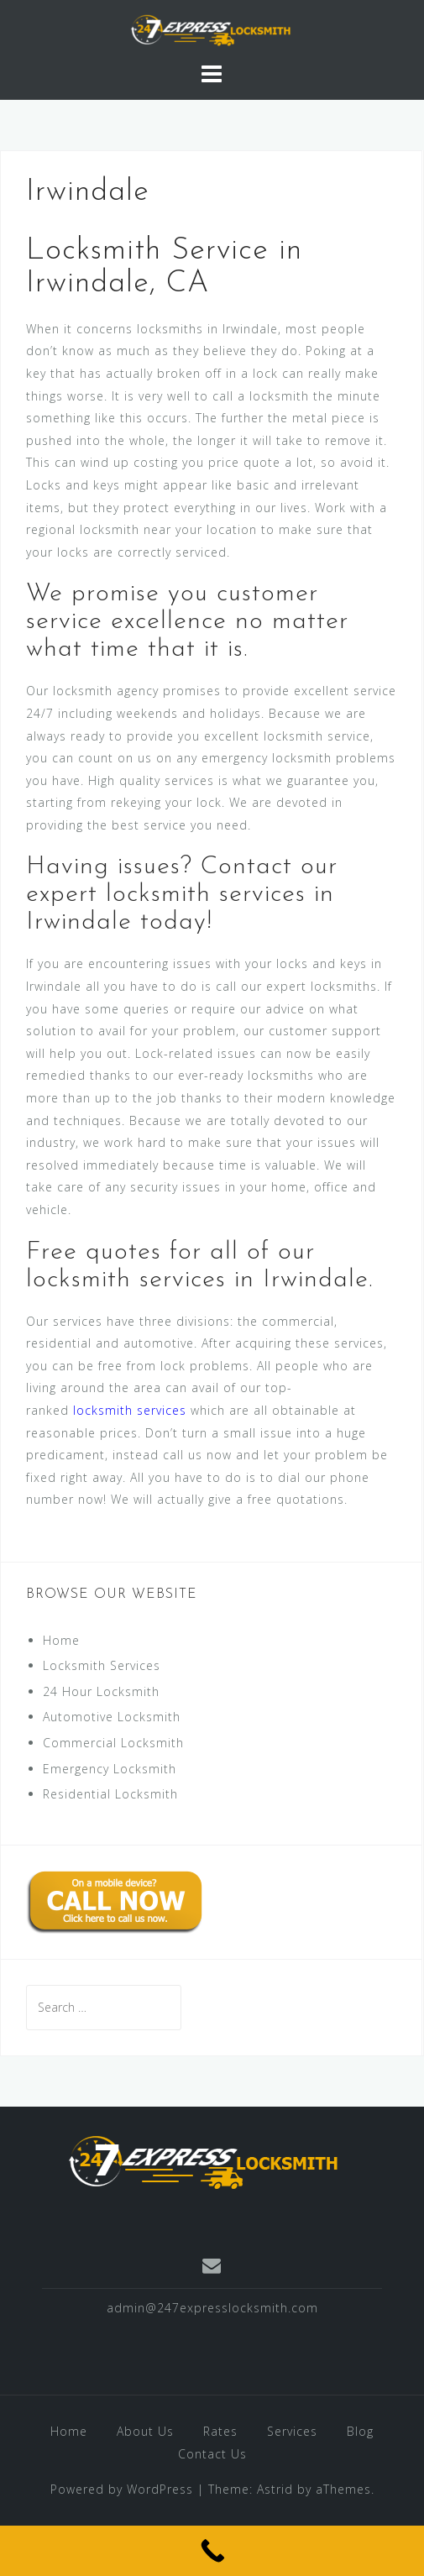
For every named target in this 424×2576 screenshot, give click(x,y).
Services (292, 2431)
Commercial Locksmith (113, 1743)
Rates (220, 2431)
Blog (360, 2431)
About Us (145, 2431)
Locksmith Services (101, 1665)
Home (61, 1640)
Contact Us (212, 2454)
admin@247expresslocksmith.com (212, 2308)
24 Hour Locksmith (101, 1691)
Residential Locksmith (110, 1794)
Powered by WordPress (121, 2489)
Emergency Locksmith (109, 1769)
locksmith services (129, 1410)
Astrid (275, 2489)
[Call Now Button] (212, 2551)
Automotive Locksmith (112, 1717)
